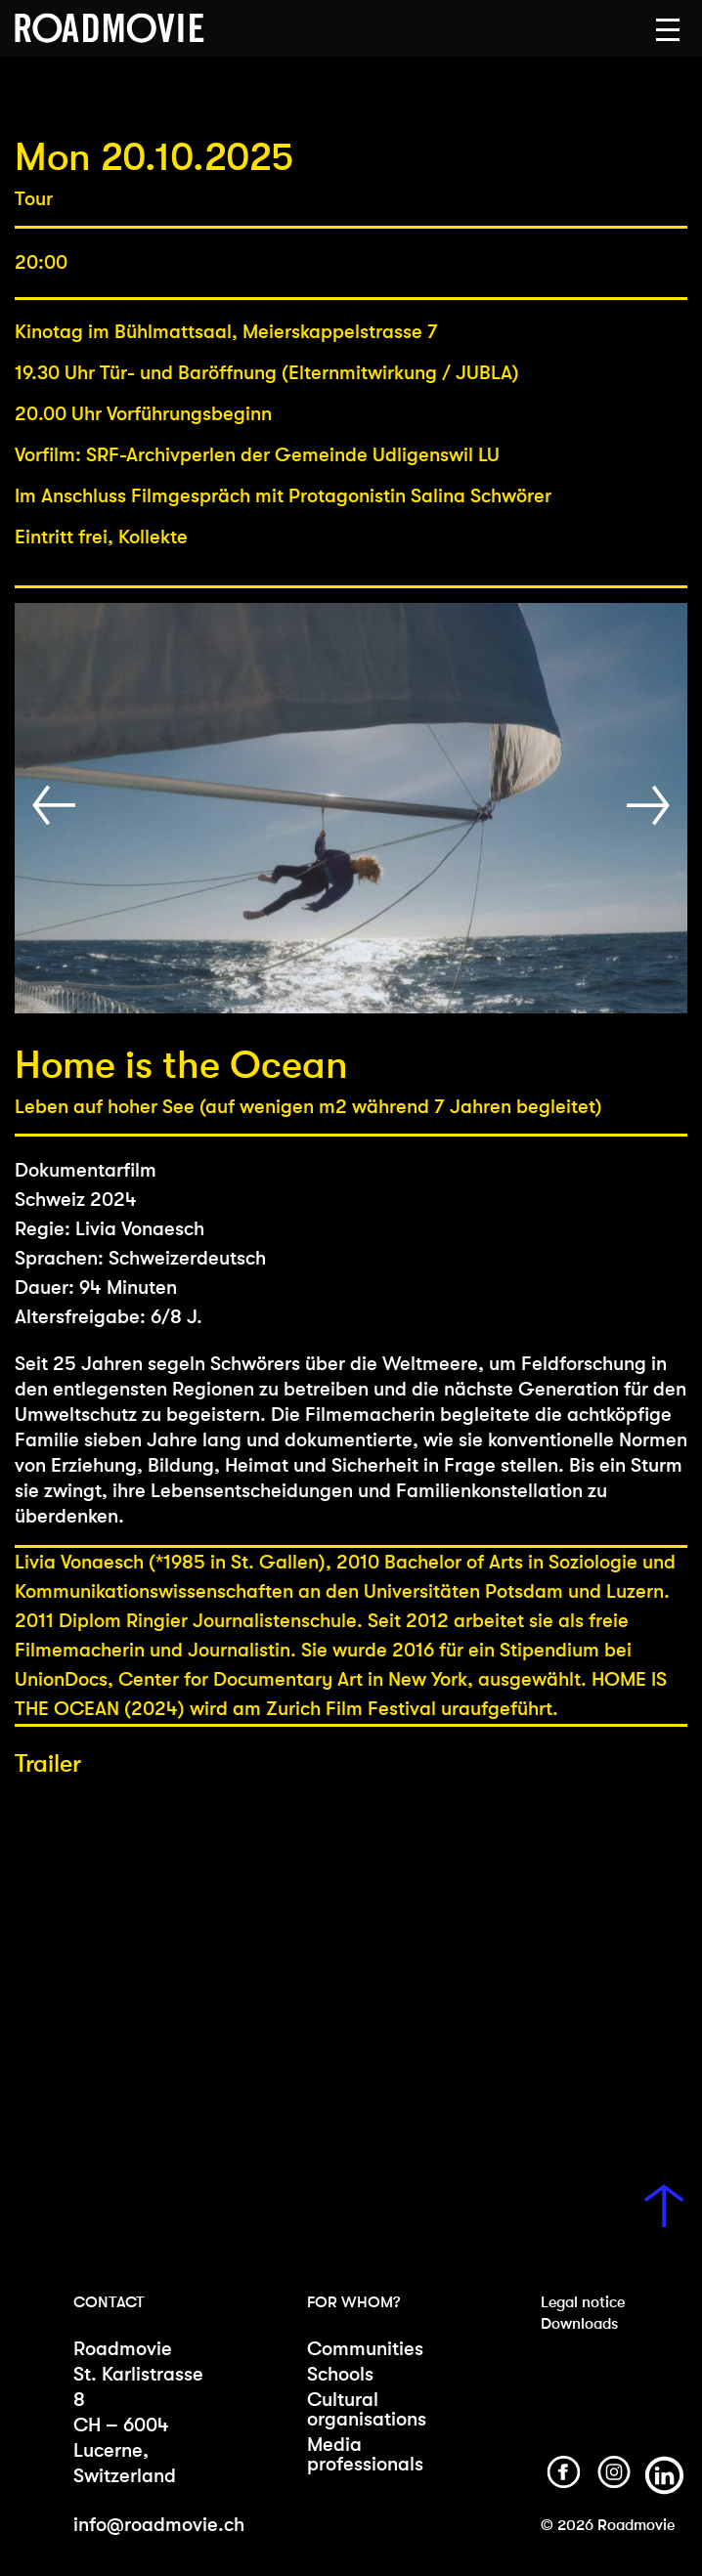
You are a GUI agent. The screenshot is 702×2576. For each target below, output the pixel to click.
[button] (668, 30)
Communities (365, 2349)
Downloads (579, 2323)
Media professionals (365, 2454)
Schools (340, 2374)
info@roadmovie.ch (158, 2524)
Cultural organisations (366, 2409)
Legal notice (583, 2302)
